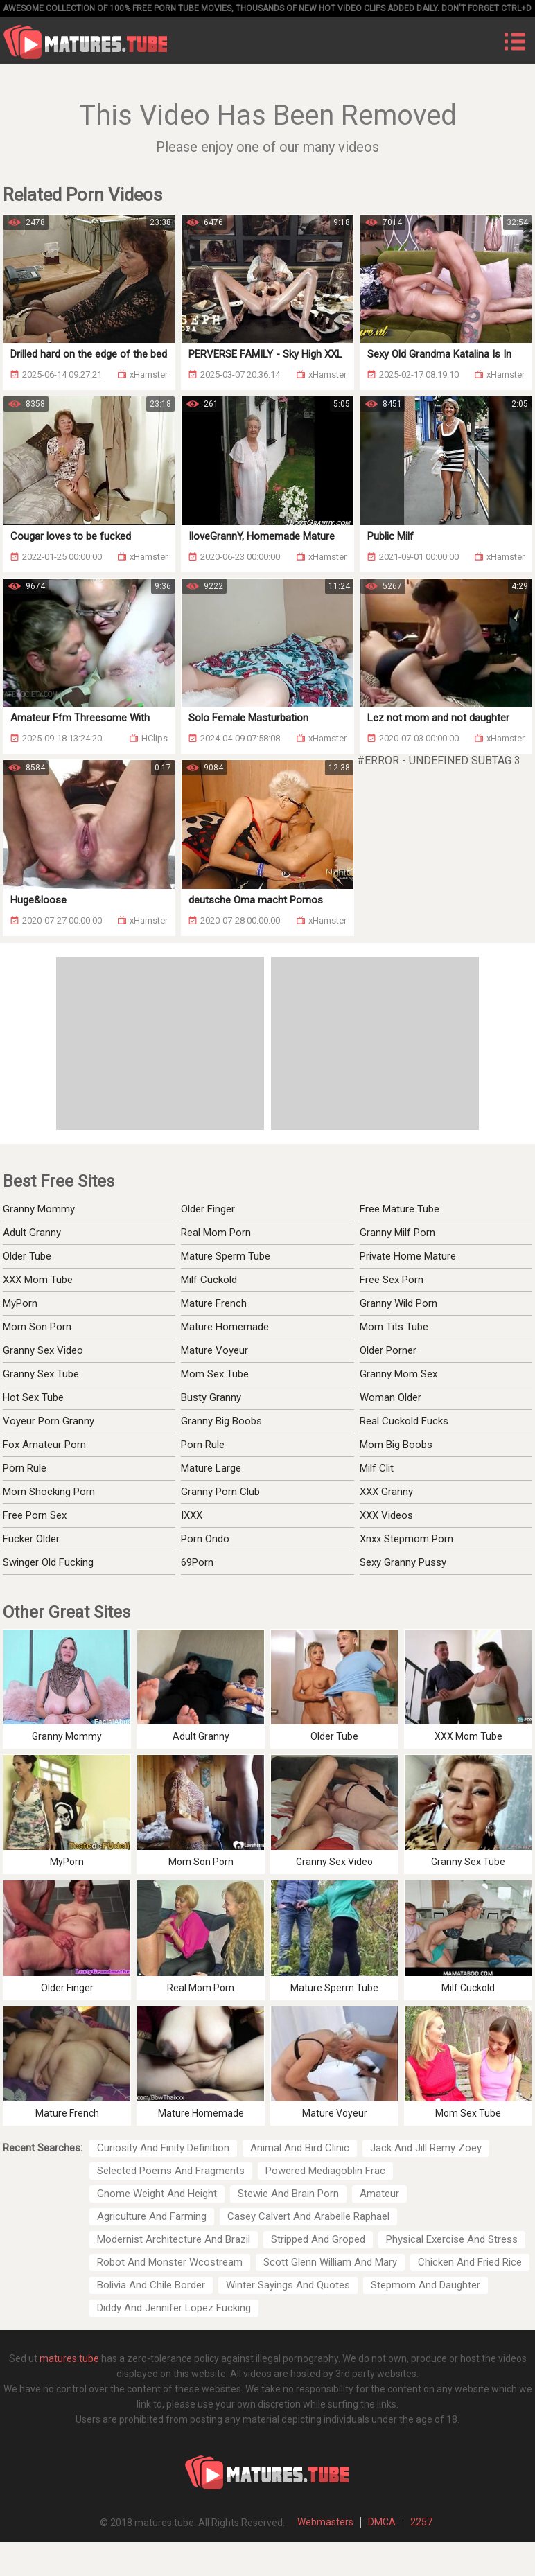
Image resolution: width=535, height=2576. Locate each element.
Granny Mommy (39, 1209)
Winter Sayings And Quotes (288, 2285)
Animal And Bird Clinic (299, 2148)
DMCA (382, 2522)
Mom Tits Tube (394, 1327)
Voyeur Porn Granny (48, 1421)
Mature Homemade (225, 1327)
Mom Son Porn (37, 1327)
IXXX (191, 1515)
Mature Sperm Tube (225, 1256)
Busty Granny (211, 1397)
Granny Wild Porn (398, 1303)
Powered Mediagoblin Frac (325, 2170)
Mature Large (211, 1468)
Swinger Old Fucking (48, 1562)
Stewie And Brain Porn (288, 2193)
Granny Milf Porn (397, 1232)
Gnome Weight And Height (157, 2193)
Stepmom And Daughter (425, 2285)
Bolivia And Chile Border (151, 2285)
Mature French (214, 1303)
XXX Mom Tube (38, 1279)
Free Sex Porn (391, 1279)
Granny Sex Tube (41, 1374)
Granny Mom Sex (398, 1374)
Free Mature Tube (399, 1209)
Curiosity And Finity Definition (163, 2148)
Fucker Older (31, 1539)
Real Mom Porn (216, 1232)
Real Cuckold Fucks (404, 1421)
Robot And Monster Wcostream (170, 2262)
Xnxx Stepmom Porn (406, 1539)
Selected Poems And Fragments (171, 2170)
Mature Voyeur (214, 1350)
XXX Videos (386, 1515)
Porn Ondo (205, 1539)
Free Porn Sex (35, 1515)
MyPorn (20, 1303)
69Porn (197, 1562)
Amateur (379, 2193)
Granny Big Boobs (221, 1421)
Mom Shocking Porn (49, 1491)
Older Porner (388, 1350)
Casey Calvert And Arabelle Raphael (308, 2216)
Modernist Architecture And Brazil (173, 2239)
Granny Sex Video (43, 1350)
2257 (421, 2522)
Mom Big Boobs (396, 1444)
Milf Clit (377, 1468)
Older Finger (208, 1209)
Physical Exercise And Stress (452, 2239)
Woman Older (390, 1397)
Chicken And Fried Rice (470, 2262)
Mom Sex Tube (215, 1374)
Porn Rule (24, 1468)
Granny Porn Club (220, 1491)
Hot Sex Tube (33, 1397)
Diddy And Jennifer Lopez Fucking (174, 2308)
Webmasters (325, 2522)
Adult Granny (32, 1232)
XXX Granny (386, 1491)
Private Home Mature (408, 1256)
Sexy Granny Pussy (403, 1562)
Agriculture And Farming (152, 2216)
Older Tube (27, 1256)
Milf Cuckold (209, 1279)
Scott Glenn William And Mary (330, 2262)
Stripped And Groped (318, 2239)
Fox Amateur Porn (44, 1444)
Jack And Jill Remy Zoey (426, 2148)
